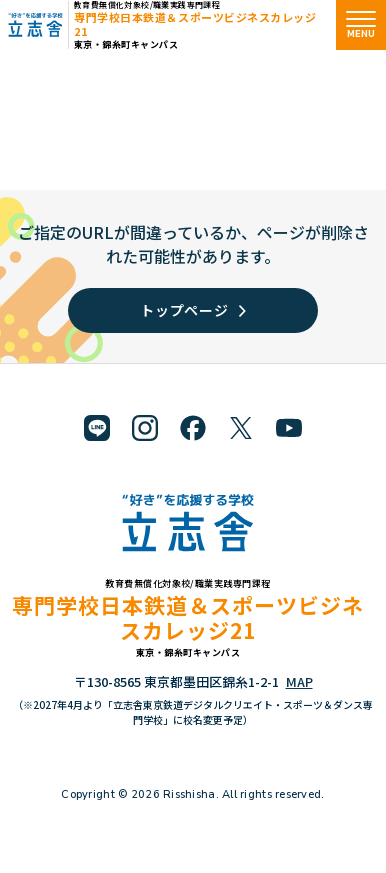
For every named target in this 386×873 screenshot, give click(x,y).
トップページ (192, 310)
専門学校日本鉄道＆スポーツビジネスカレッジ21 (195, 23)
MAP (299, 681)
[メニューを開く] (361, 25)
